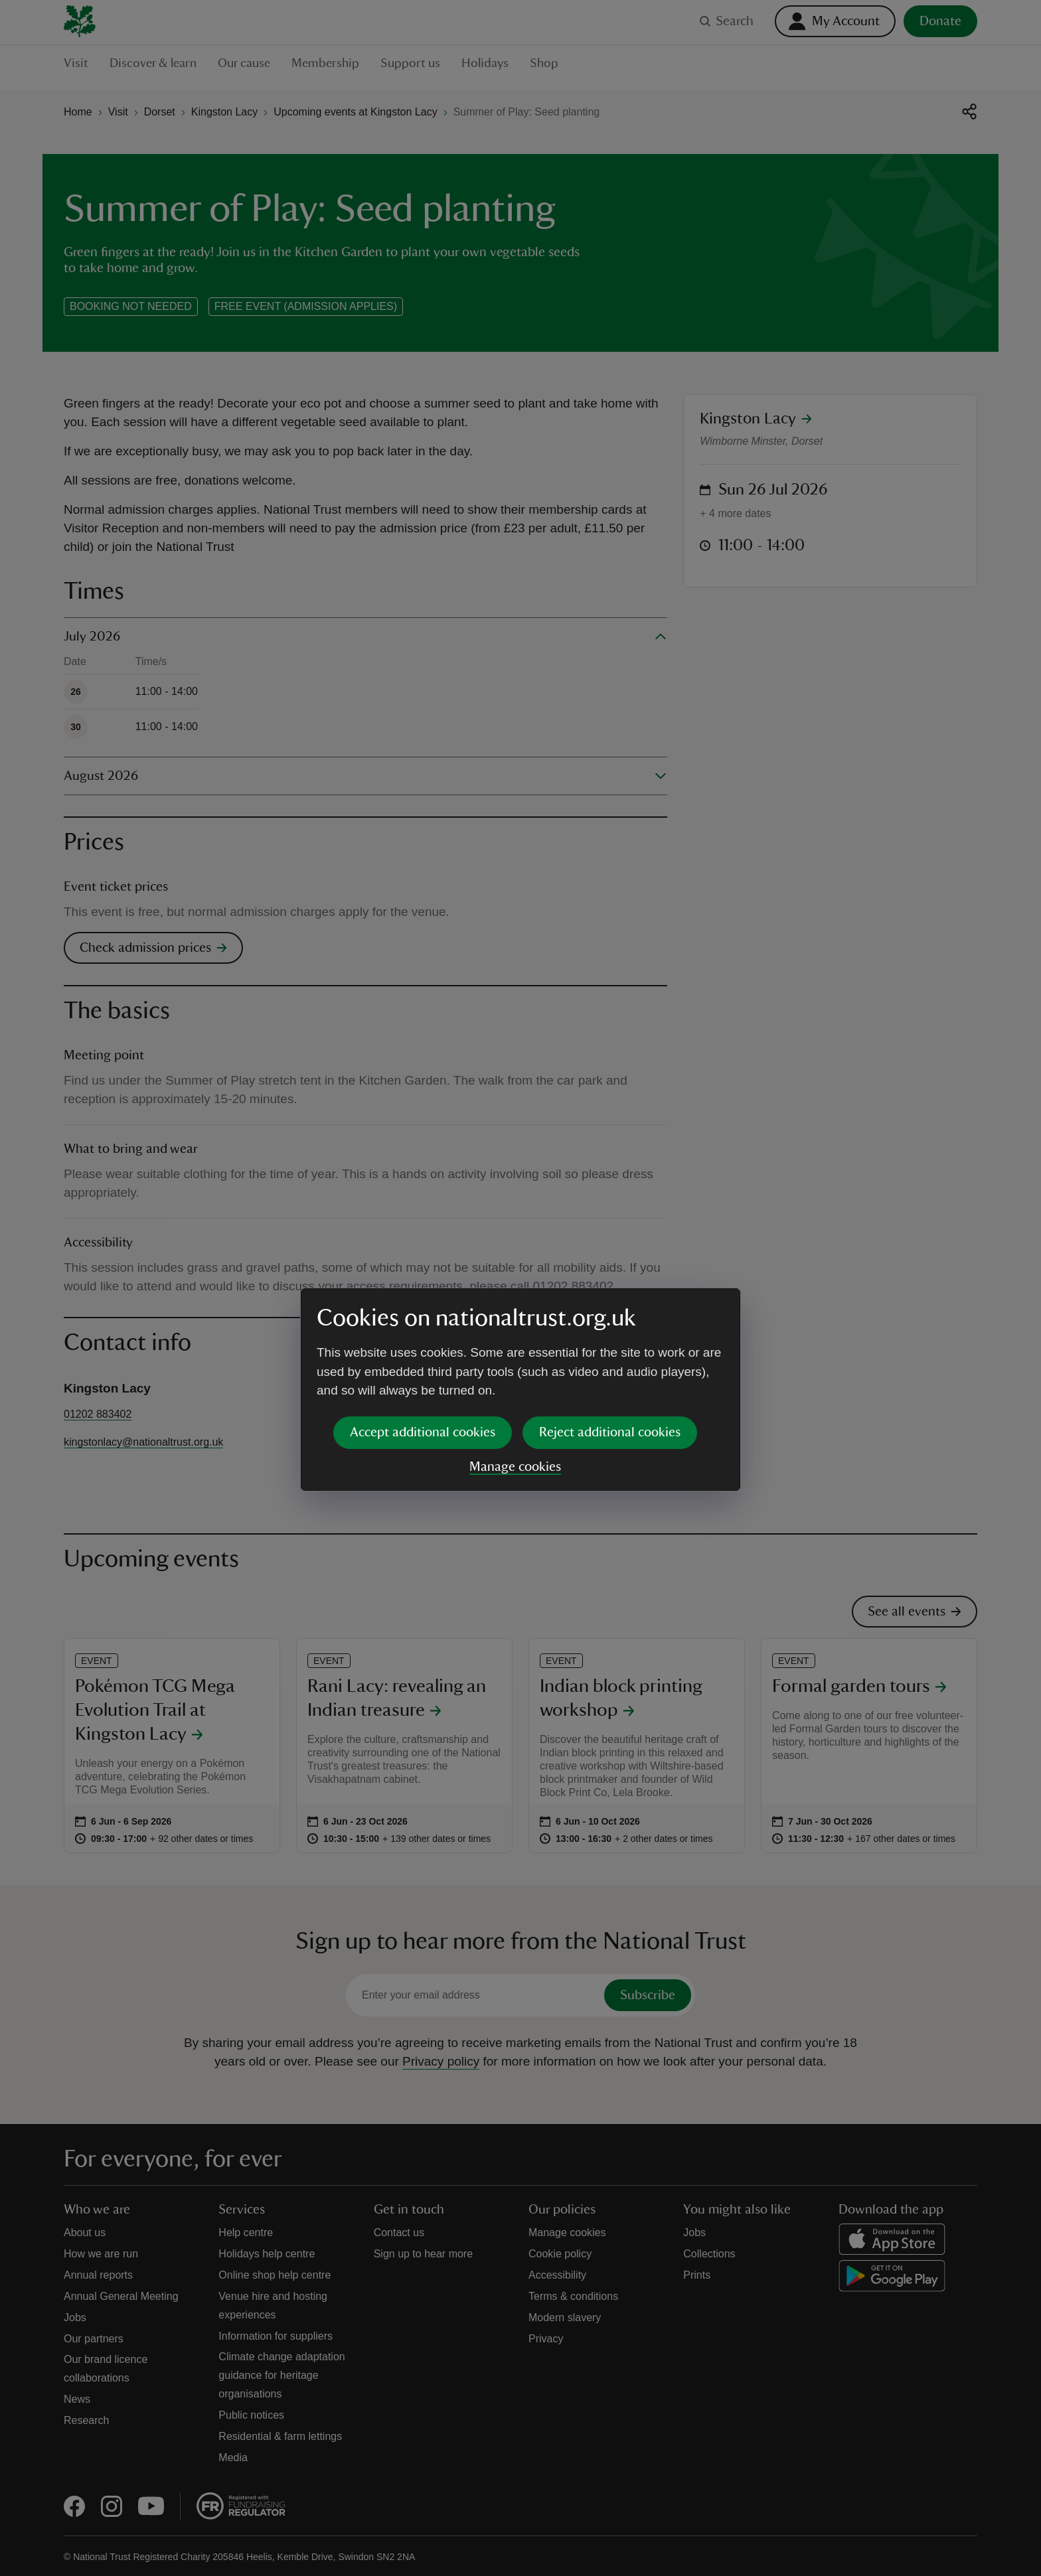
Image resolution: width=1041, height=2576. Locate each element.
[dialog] (520, 1287)
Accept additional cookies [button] (422, 1330)
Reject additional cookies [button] (610, 1330)
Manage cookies (515, 1364)
